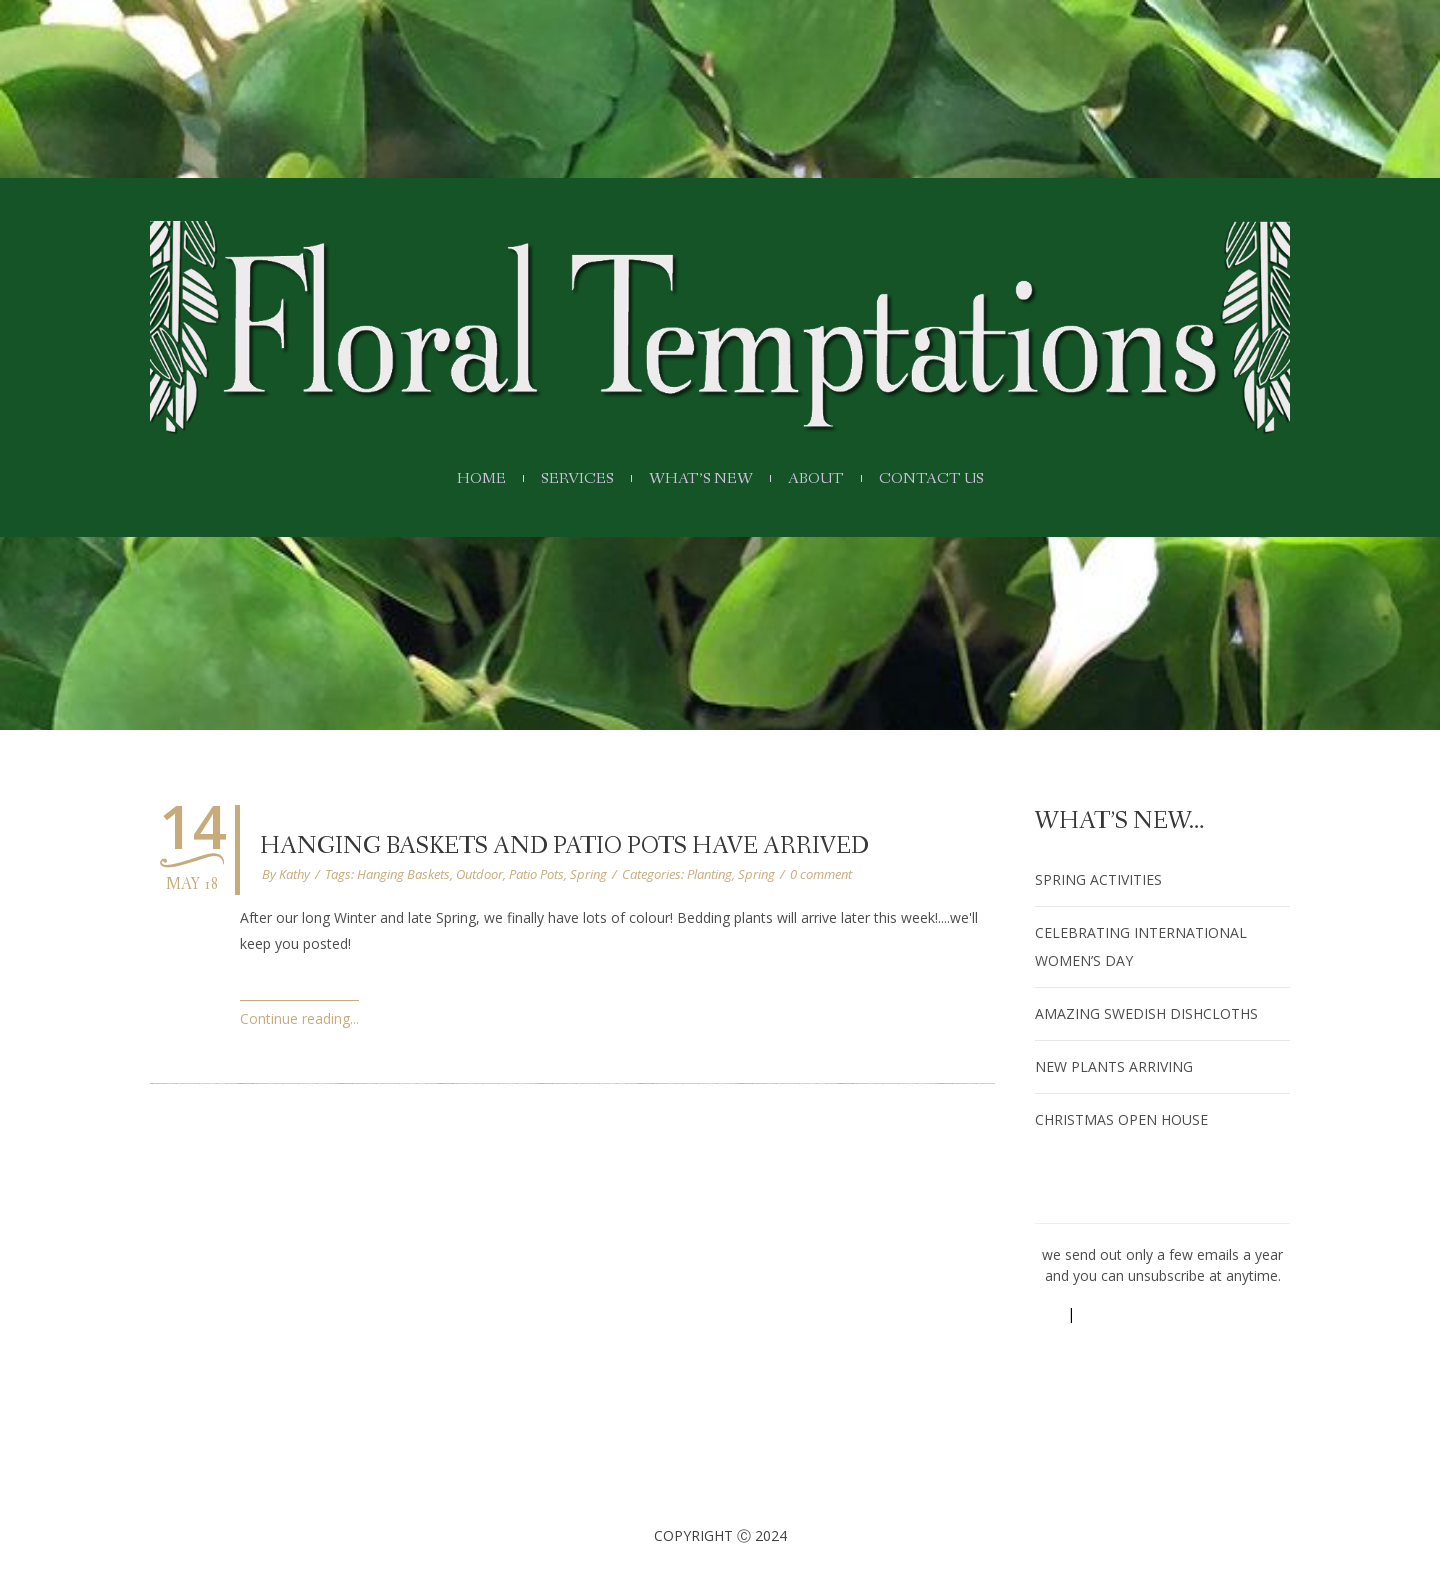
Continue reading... (299, 1018)
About (823, 479)
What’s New (701, 479)
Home (465, 479)
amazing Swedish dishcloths (1146, 1013)
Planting (709, 874)
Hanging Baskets (403, 874)
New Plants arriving (1114, 1066)
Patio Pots (536, 874)
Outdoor (479, 874)
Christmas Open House (1121, 1119)
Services (569, 479)
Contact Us (947, 479)
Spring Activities (1098, 879)
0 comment (821, 874)
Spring (588, 874)
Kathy (294, 874)
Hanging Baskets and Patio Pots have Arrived (564, 846)
